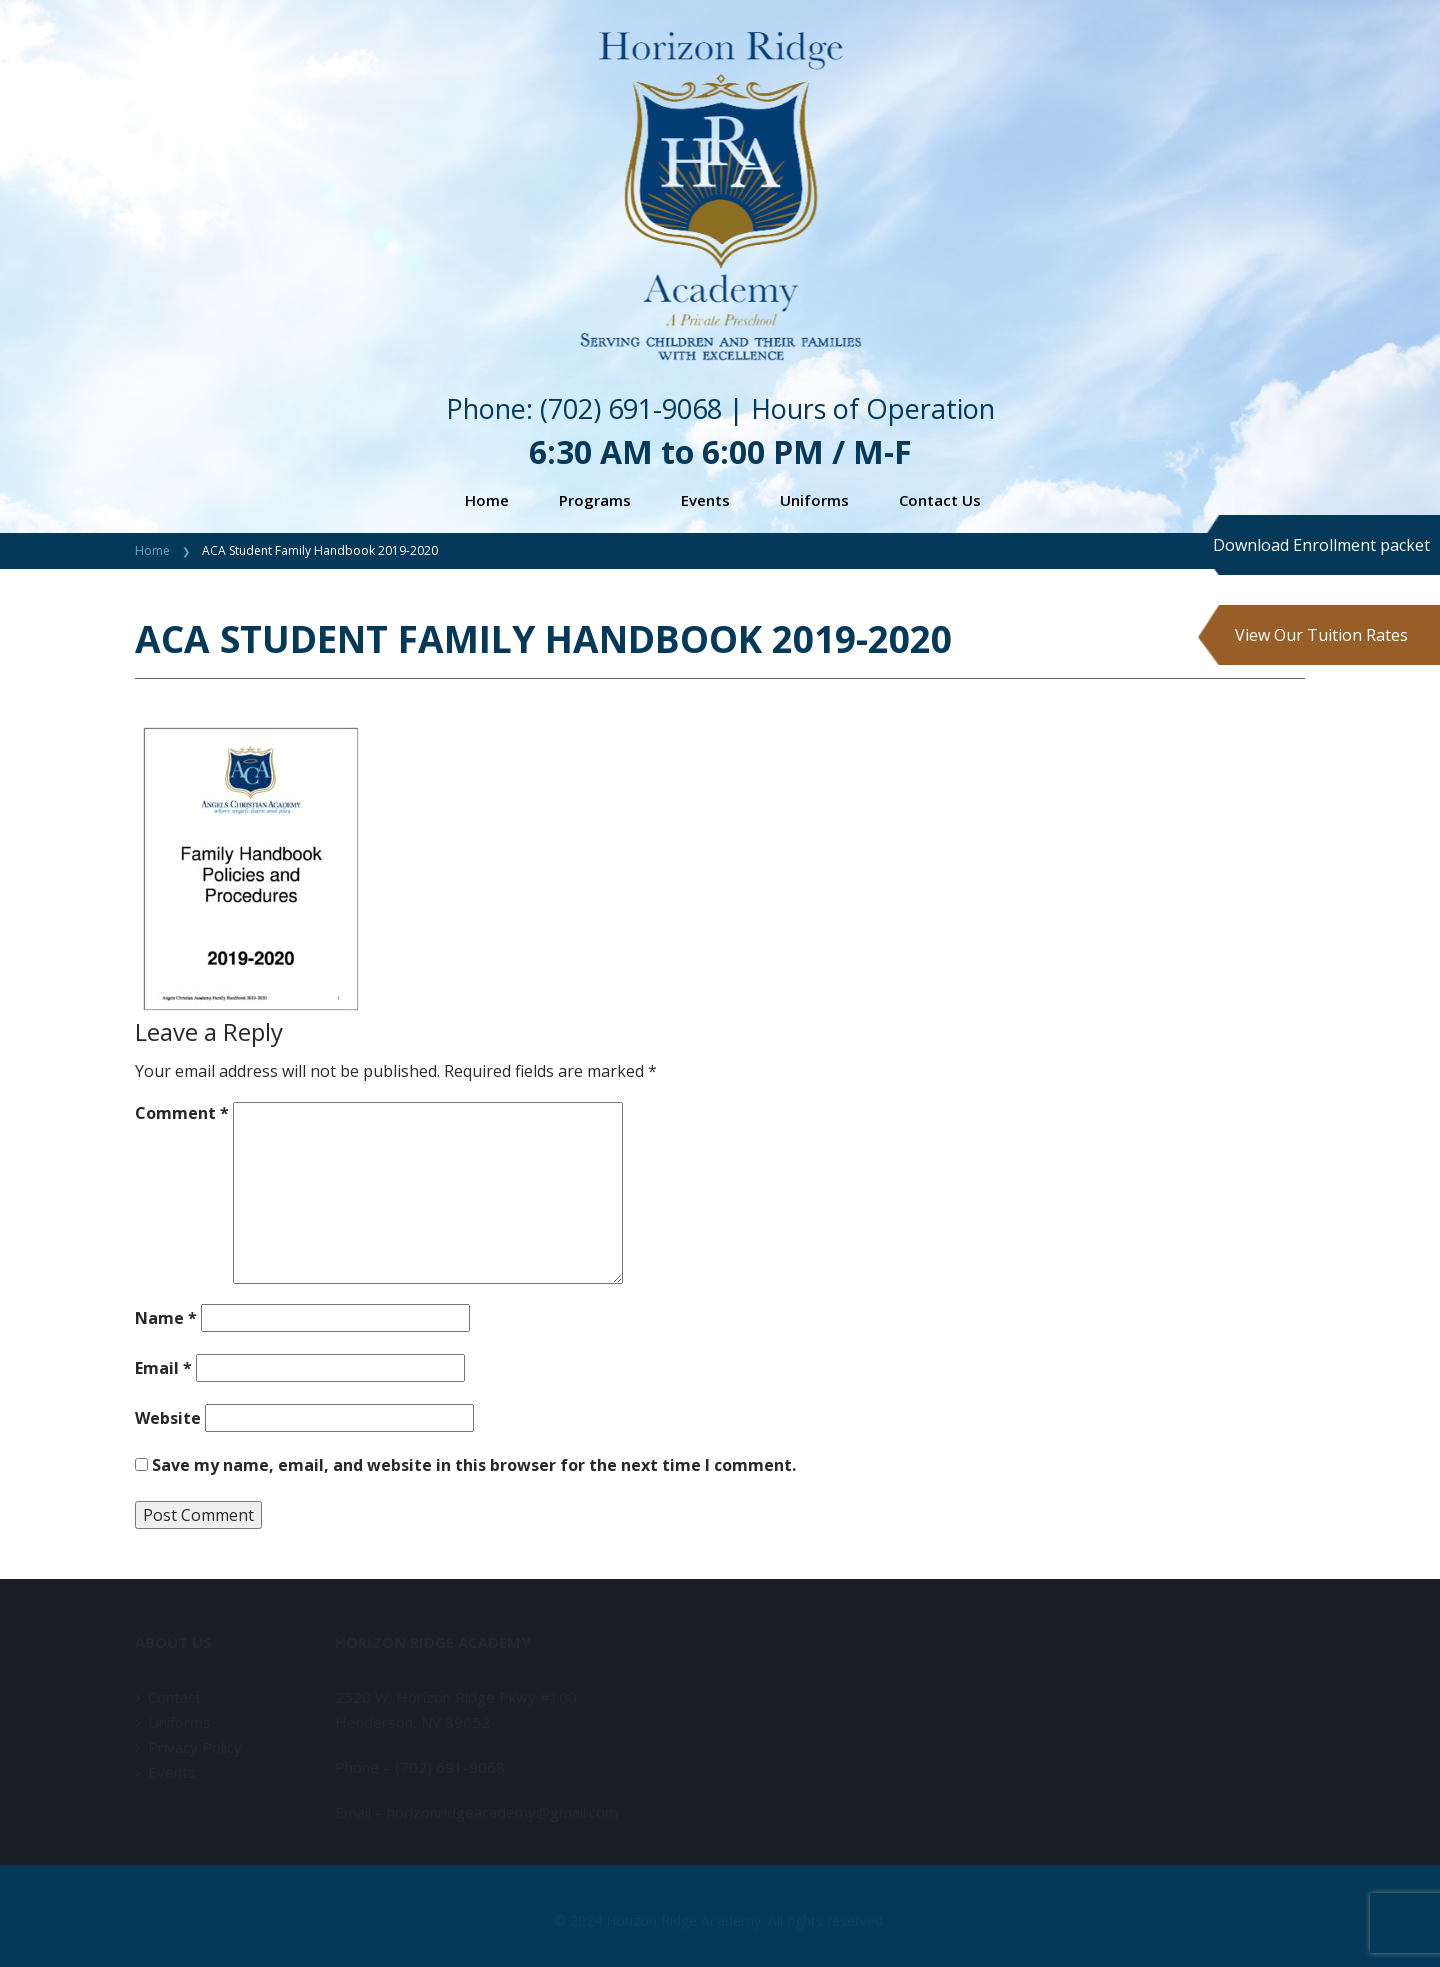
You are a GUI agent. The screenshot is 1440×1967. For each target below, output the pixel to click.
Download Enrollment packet (1321, 545)
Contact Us (940, 500)
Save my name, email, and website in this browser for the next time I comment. (474, 1465)
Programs (595, 500)
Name (166, 1318)
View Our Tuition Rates (1321, 635)
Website (168, 1418)
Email (163, 1368)
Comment (182, 1113)
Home (487, 500)
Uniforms (814, 500)
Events (705, 500)
